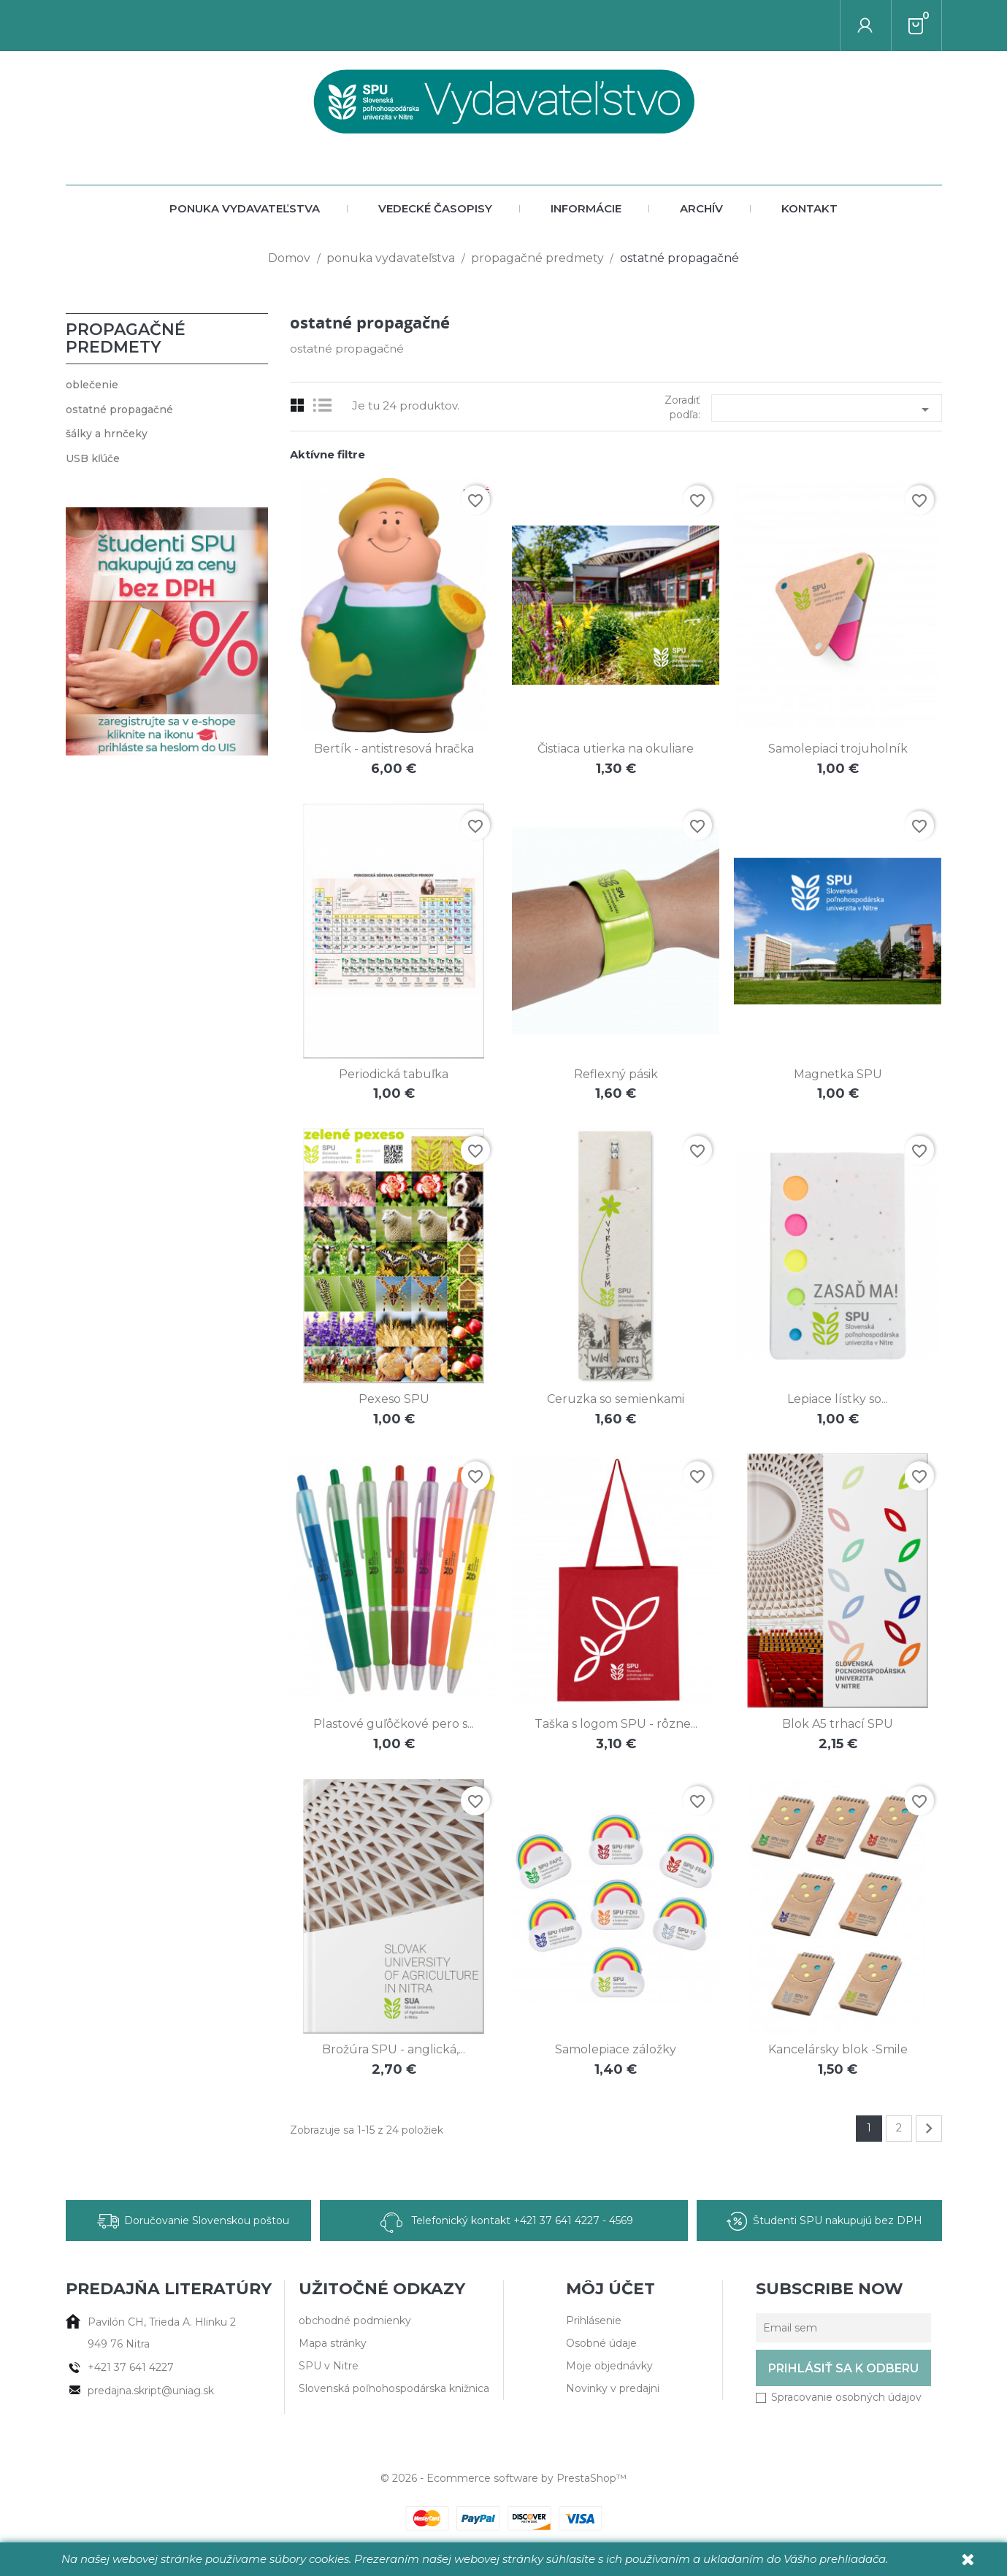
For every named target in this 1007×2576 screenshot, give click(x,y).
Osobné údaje (601, 2343)
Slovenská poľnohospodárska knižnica (394, 2388)
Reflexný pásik (616, 1074)
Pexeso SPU (394, 1399)
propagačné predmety (125, 338)
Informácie (586, 208)
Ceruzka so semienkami (615, 1399)
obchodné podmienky (355, 2320)
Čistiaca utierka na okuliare (615, 749)
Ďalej (929, 2128)
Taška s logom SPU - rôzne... (616, 1724)
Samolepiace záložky (615, 2049)
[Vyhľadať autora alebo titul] (840, 25)
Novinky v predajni (612, 2388)
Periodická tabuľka (393, 1074)
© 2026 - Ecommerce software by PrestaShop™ (503, 2478)
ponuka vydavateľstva (244, 208)
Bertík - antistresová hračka (394, 749)
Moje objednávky (609, 2365)
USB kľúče (93, 458)
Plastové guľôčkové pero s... (393, 1724)
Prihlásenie (593, 2320)
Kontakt (809, 208)
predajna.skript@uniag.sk (151, 2390)
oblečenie (92, 384)
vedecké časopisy (435, 208)
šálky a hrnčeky (107, 433)
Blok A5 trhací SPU (837, 1724)
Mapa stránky (333, 2343)
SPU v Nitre (329, 2365)
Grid (297, 405)
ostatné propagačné (119, 409)
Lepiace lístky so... (837, 1399)
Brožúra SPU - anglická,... (393, 2049)
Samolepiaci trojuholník (838, 749)
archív (701, 208)
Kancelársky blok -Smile (838, 2049)
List (326, 405)
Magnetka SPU (838, 1074)
